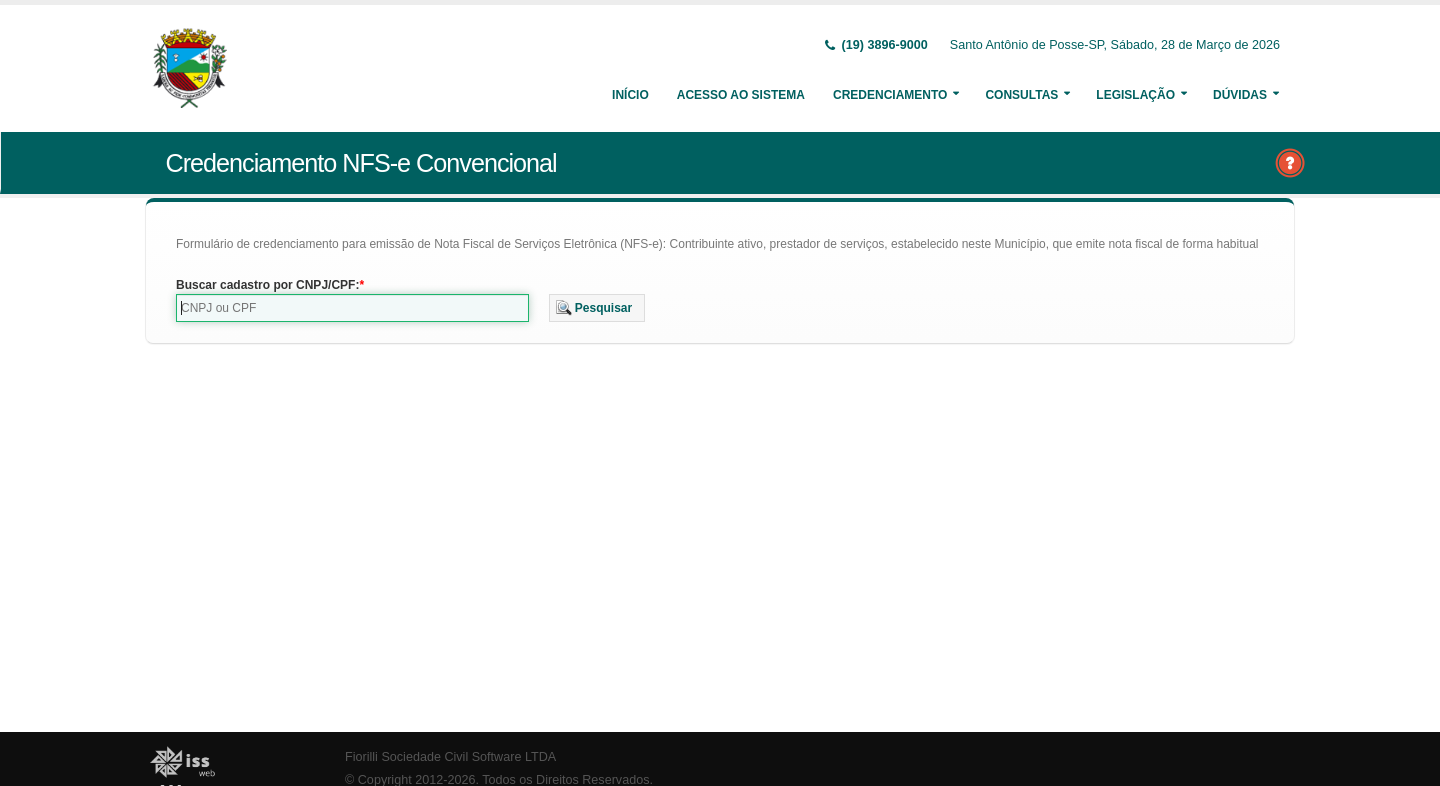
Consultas (1021, 95)
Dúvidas (1240, 95)
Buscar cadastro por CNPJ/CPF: (267, 285)
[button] (597, 308)
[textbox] (352, 308)
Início (630, 95)
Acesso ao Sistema (741, 95)
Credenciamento (890, 95)
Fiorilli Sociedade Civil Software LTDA (450, 757)
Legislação (1135, 95)
